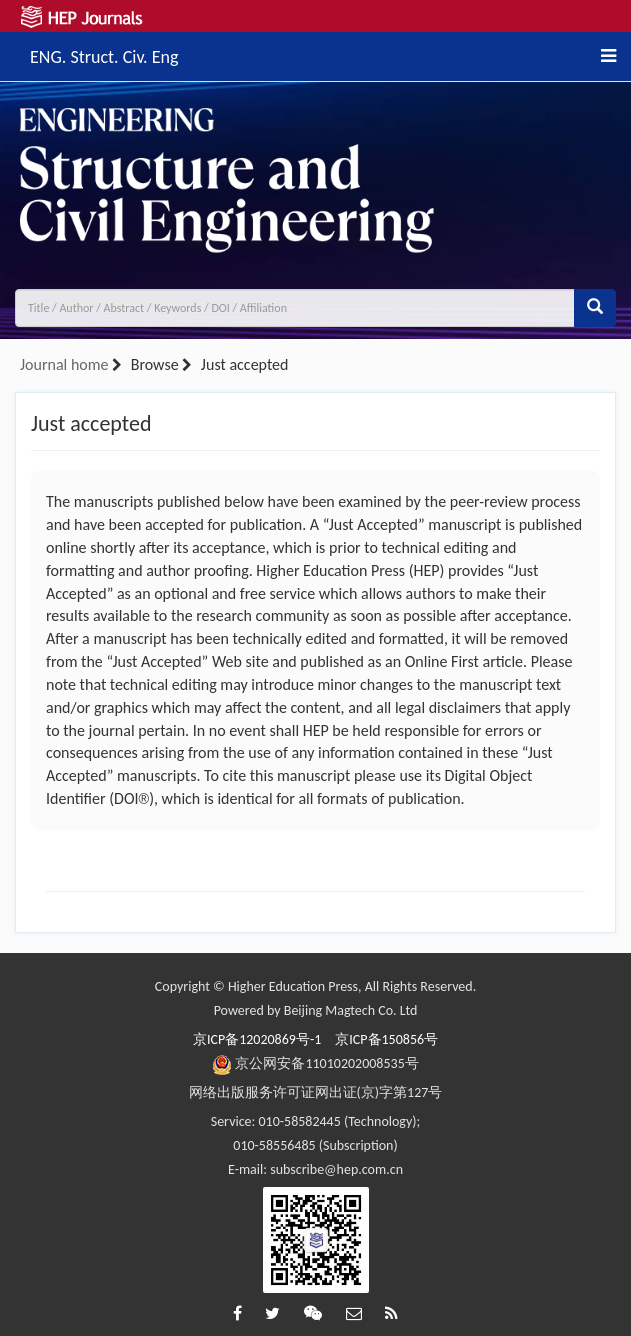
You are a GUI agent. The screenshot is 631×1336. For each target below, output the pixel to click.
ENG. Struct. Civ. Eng (104, 54)
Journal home (64, 364)
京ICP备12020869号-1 (257, 1039)
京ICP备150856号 (386, 1039)
